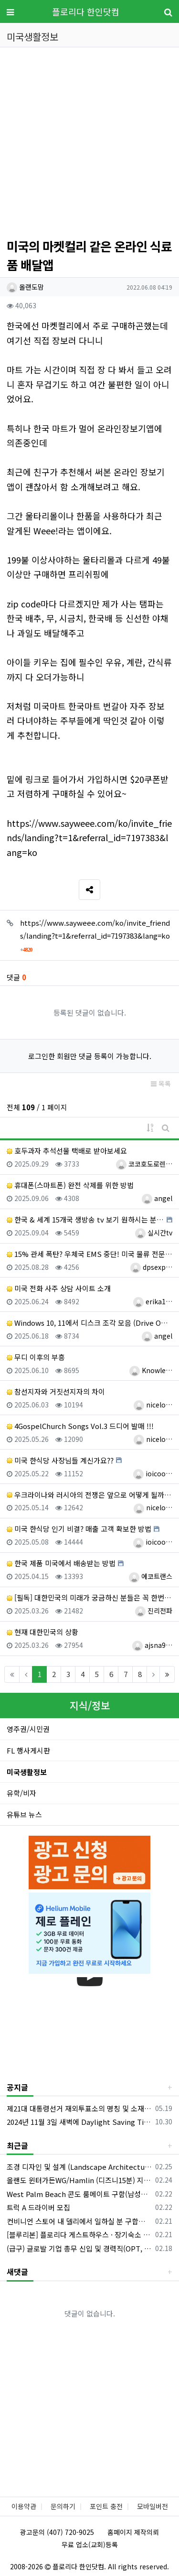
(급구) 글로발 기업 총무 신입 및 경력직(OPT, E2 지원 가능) (79, 2248)
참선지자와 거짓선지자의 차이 (56, 1391)
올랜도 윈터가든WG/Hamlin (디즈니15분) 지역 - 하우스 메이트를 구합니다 (79, 2180)
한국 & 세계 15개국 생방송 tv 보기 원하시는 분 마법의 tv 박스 (85, 1219)
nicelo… (153, 1404)
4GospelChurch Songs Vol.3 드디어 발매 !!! (80, 1426)
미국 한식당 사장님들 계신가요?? (60, 1460)
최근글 (17, 2145)
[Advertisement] (89, 143)
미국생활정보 (27, 1772)
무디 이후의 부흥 (36, 1357)
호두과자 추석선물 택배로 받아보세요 (67, 1151)
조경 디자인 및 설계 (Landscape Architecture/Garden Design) (79, 2167)
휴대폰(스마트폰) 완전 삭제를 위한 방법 (70, 1185)
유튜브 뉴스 (24, 1814)
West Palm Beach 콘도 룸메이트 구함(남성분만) (79, 2194)
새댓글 (17, 2271)
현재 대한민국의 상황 (42, 1632)
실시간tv (153, 1232)
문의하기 (63, 2506)
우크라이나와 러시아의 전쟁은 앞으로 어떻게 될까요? (89, 1495)
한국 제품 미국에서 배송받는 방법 (61, 1563)
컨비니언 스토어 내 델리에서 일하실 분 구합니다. (79, 2221)
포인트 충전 (106, 2506)
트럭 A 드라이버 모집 (38, 2207)
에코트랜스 (150, 1576)
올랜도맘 (25, 287)
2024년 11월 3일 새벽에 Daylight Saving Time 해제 (79, 2122)
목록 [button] (161, 1083)
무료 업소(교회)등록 (90, 2544)
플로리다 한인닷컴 (85, 11)
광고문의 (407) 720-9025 (57, 2532)
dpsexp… (151, 1267)
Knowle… (150, 1370)
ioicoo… (152, 1473)
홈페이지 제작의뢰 (133, 2532)
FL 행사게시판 (28, 1750)
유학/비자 (21, 1793)
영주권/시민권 (28, 1729)
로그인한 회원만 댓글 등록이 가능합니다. (89, 1056)
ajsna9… (152, 1645)
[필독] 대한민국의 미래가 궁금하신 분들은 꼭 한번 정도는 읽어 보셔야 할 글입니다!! (89, 1597)
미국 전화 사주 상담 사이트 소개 (59, 1288)
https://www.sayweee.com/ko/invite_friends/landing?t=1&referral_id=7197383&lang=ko (89, 837)
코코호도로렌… (144, 1164)
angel (157, 1198)
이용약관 (23, 2506)
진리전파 (153, 1610)
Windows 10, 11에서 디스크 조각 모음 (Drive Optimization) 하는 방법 (89, 1323)
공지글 (17, 2087)
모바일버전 (152, 2506)
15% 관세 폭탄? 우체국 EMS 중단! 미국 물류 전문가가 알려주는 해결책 (89, 1254)
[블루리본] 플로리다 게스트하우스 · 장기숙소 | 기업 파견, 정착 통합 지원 (79, 2235)
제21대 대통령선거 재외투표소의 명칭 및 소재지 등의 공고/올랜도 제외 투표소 (79, 2108)
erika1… (152, 1301)
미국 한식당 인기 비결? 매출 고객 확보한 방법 (79, 1529)
